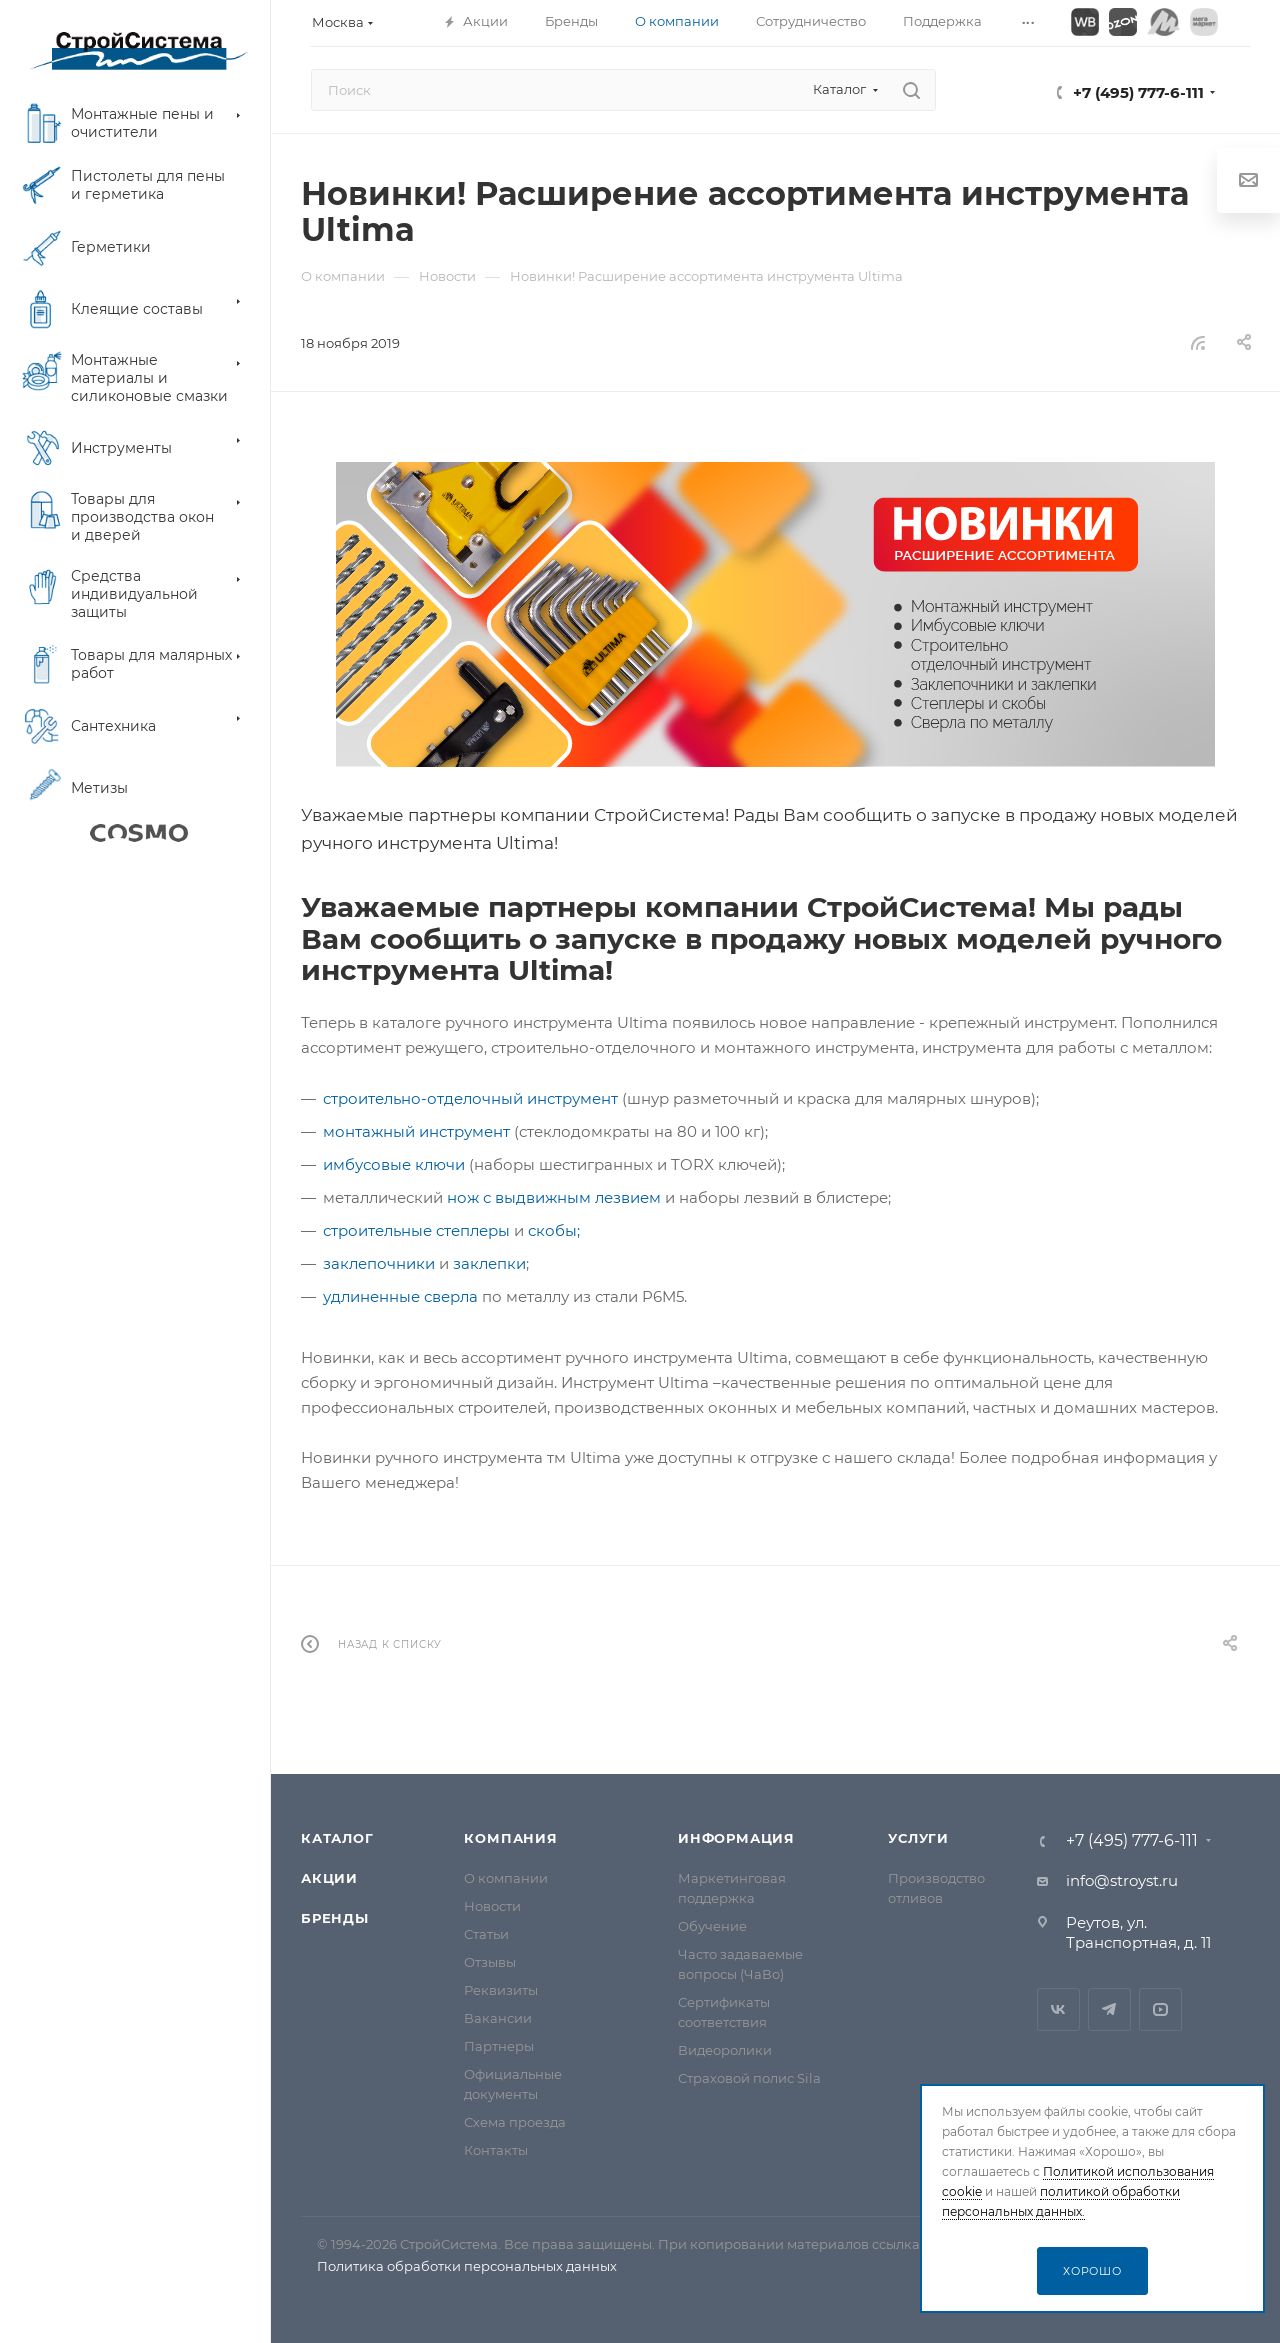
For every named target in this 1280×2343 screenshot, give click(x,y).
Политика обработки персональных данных (467, 2266)
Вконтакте (1058, 2009)
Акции (329, 1878)
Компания (510, 1838)
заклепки (489, 1263)
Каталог (337, 1838)
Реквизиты (501, 1990)
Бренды (335, 1918)
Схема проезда (515, 2122)
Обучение (712, 1926)
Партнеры (499, 2046)
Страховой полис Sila (749, 2078)
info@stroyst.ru (1122, 1880)
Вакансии (498, 2018)
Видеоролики (725, 2050)
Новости (492, 1906)
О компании (506, 1878)
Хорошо (1092, 2271)
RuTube (1160, 2009)
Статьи (486, 1934)
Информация (736, 1838)
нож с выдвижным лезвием (554, 1197)
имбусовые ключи (394, 1164)
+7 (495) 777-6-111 (1138, 92)
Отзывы (490, 1962)
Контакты (496, 2150)
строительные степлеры (416, 1230)
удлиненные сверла (400, 1296)
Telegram (1109, 2009)
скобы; (554, 1230)
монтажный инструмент (416, 1131)
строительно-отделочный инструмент (470, 1098)
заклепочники (379, 1263)
